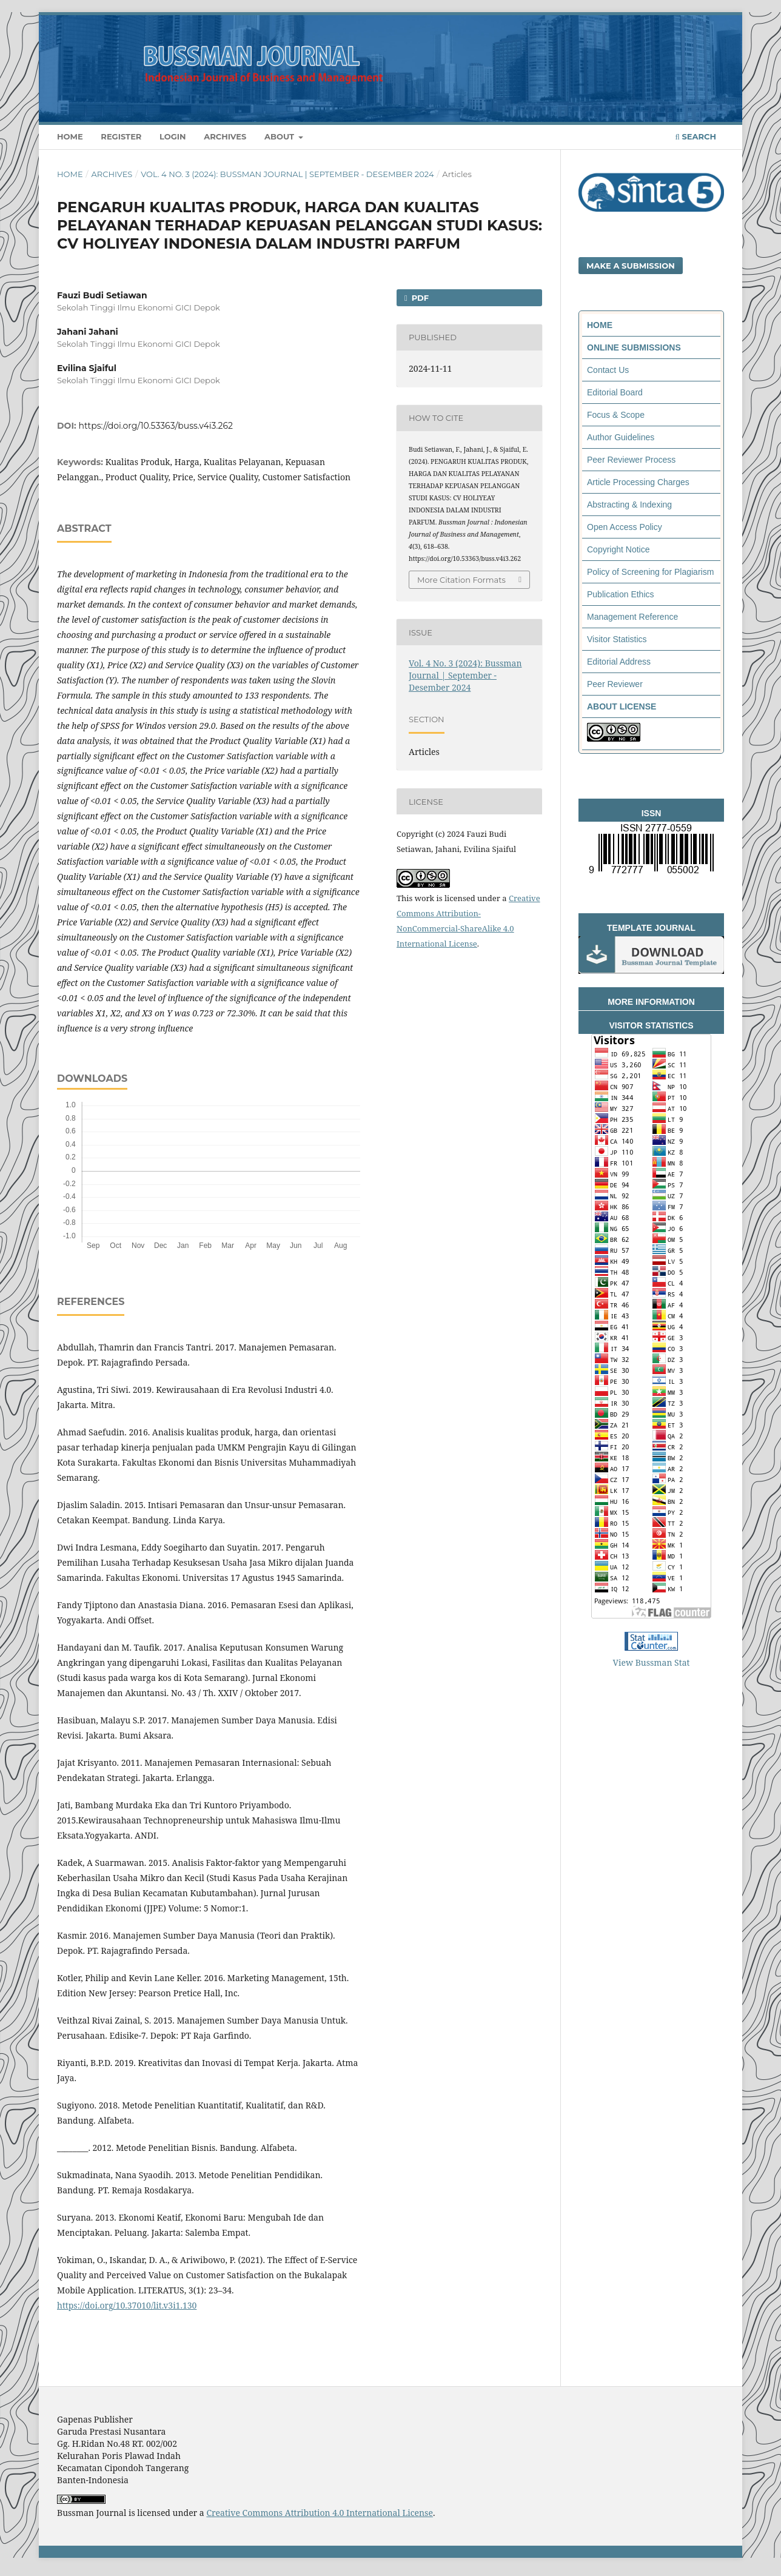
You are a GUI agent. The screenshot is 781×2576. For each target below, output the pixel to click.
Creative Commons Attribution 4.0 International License (319, 2512)
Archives (225, 136)
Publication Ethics (620, 594)
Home (70, 136)
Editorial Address (619, 661)
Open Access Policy (624, 527)
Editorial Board (615, 392)
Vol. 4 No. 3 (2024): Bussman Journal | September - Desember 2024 (287, 174)
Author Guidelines (620, 437)
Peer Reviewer (615, 684)
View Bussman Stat (651, 1662)
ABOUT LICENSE (621, 706)
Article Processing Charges (638, 482)
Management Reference (632, 617)
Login (172, 136)
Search (695, 136)
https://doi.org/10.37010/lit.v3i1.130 (126, 2305)
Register (121, 136)
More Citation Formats (461, 580)
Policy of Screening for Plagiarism (650, 572)
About (280, 136)
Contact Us (608, 370)
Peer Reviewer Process (631, 460)
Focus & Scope (616, 415)
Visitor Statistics (617, 639)
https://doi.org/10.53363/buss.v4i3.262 (156, 425)
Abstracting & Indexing (629, 504)
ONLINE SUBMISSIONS (634, 347)
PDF (419, 298)
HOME (599, 325)
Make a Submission (630, 265)
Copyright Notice (618, 549)
